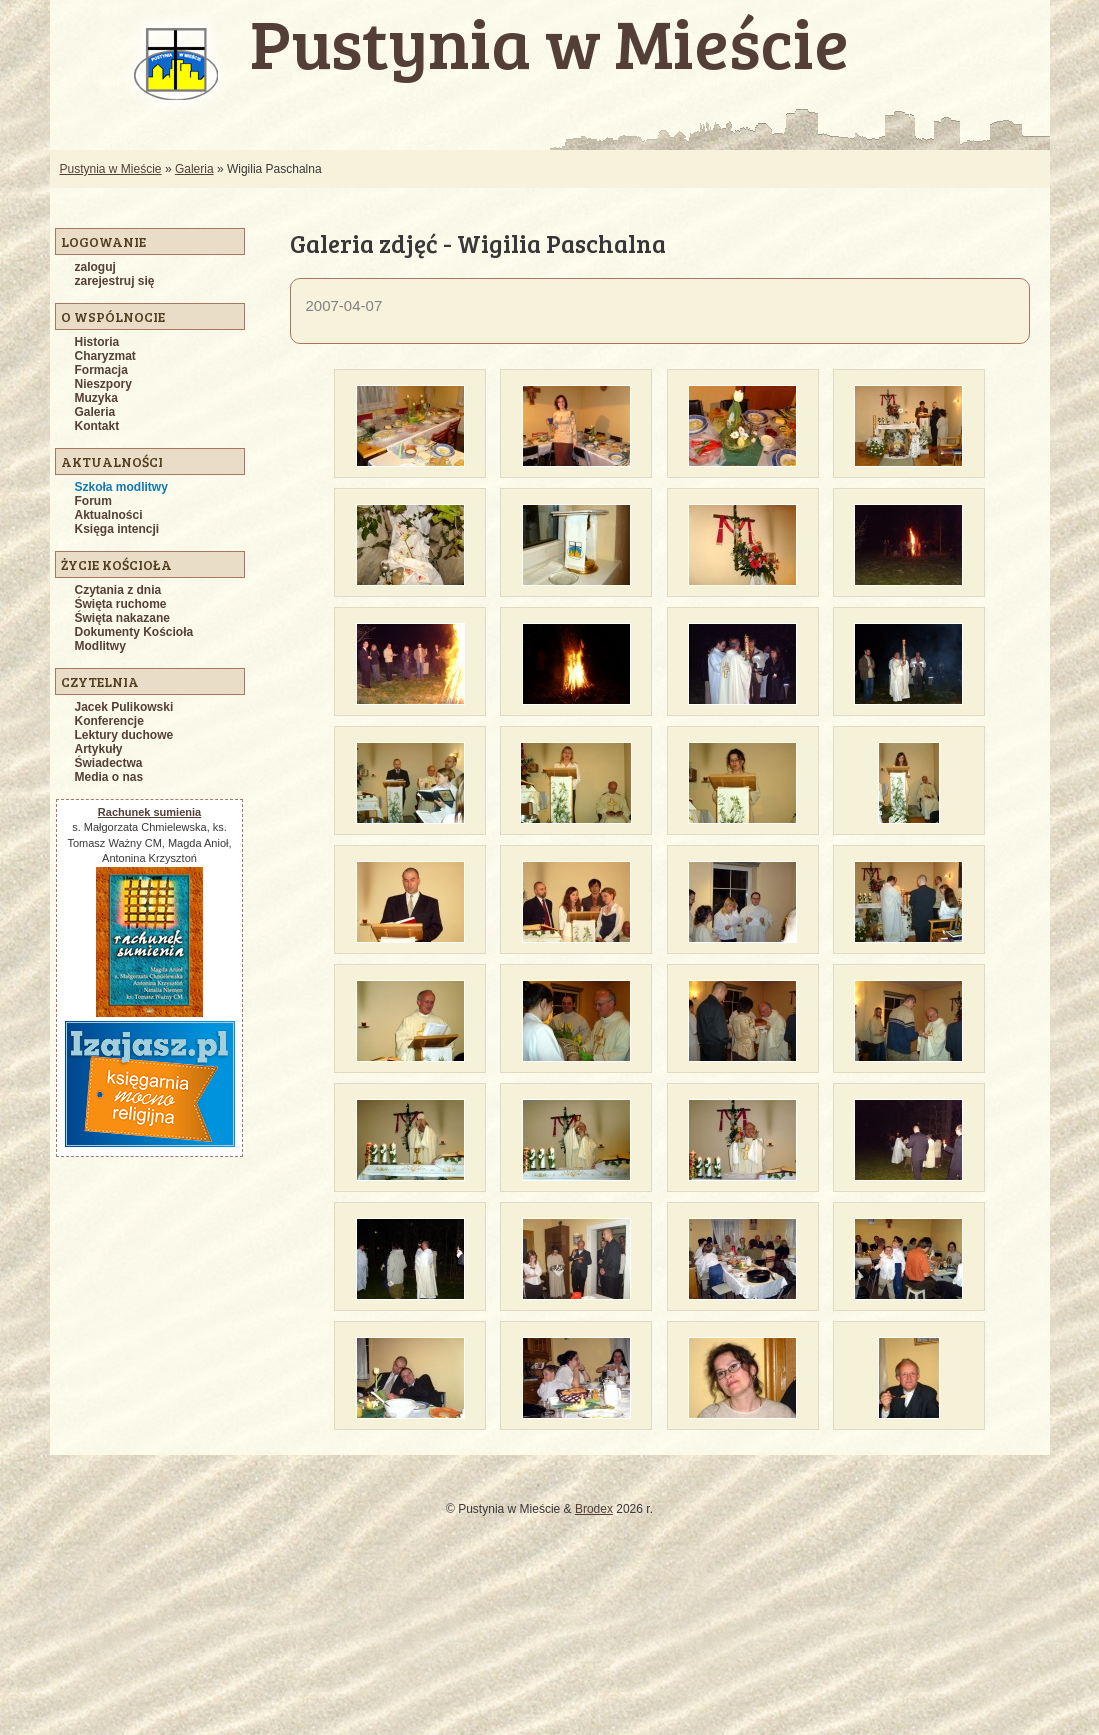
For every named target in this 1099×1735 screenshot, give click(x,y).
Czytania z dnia (118, 590)
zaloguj (95, 267)
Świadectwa (109, 763)
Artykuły (99, 749)
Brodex (594, 1509)
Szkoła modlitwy (121, 487)
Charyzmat (105, 356)
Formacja (101, 370)
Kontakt (97, 426)
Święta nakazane (122, 618)
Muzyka (96, 398)
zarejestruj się (115, 281)
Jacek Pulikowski (124, 707)
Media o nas (109, 777)
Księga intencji (117, 529)
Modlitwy (100, 646)
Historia (97, 342)
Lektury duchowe (124, 735)
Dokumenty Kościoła (134, 632)
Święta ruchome (121, 604)
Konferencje (109, 721)
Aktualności (109, 515)
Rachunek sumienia (149, 812)
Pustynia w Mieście (111, 169)
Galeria (194, 169)
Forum (93, 501)
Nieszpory (103, 384)
